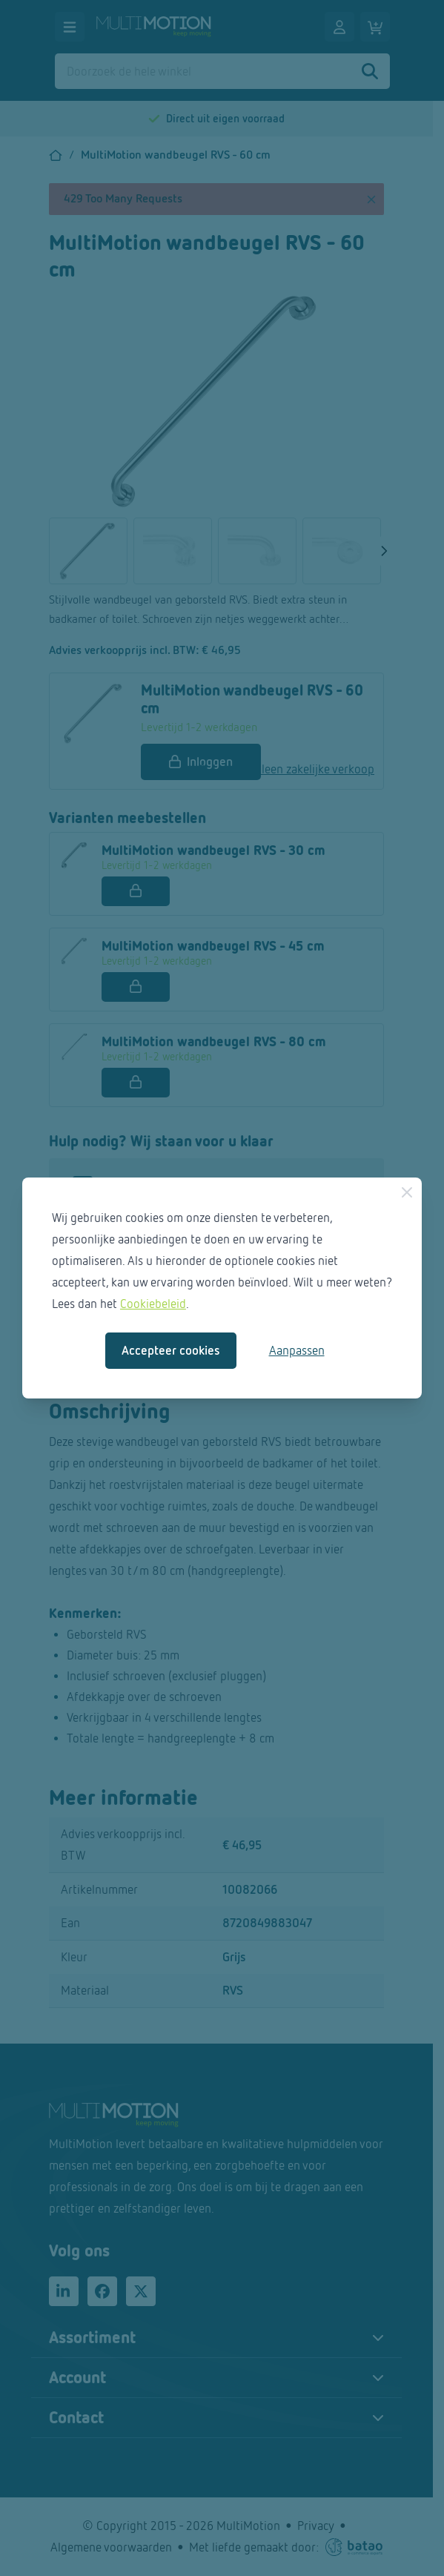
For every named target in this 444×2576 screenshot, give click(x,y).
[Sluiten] (407, 1192)
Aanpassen (297, 1351)
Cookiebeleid (153, 1304)
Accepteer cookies (171, 1351)
